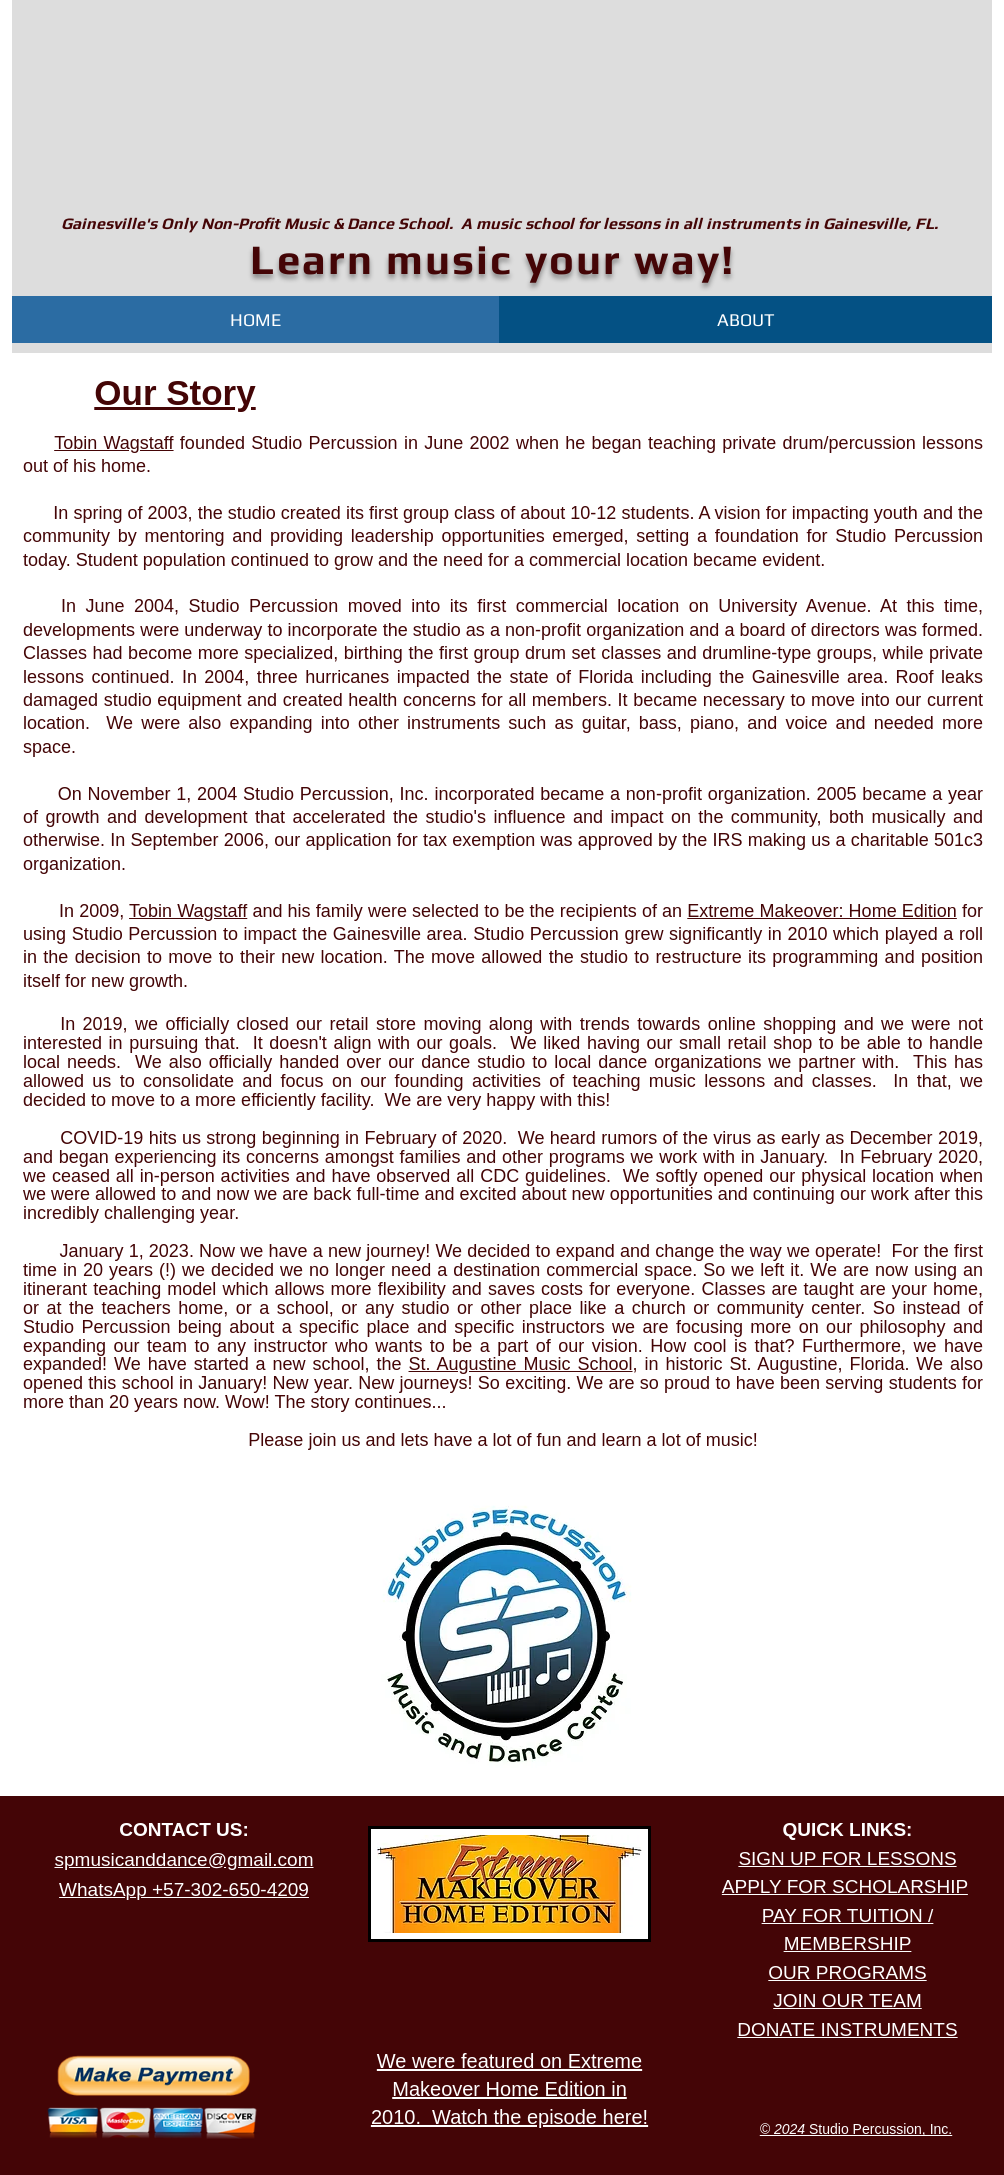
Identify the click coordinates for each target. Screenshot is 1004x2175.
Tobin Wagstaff (113, 443)
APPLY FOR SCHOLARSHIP (845, 1886)
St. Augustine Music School (521, 1364)
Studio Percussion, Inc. (856, 2129)
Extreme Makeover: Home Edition (822, 911)
